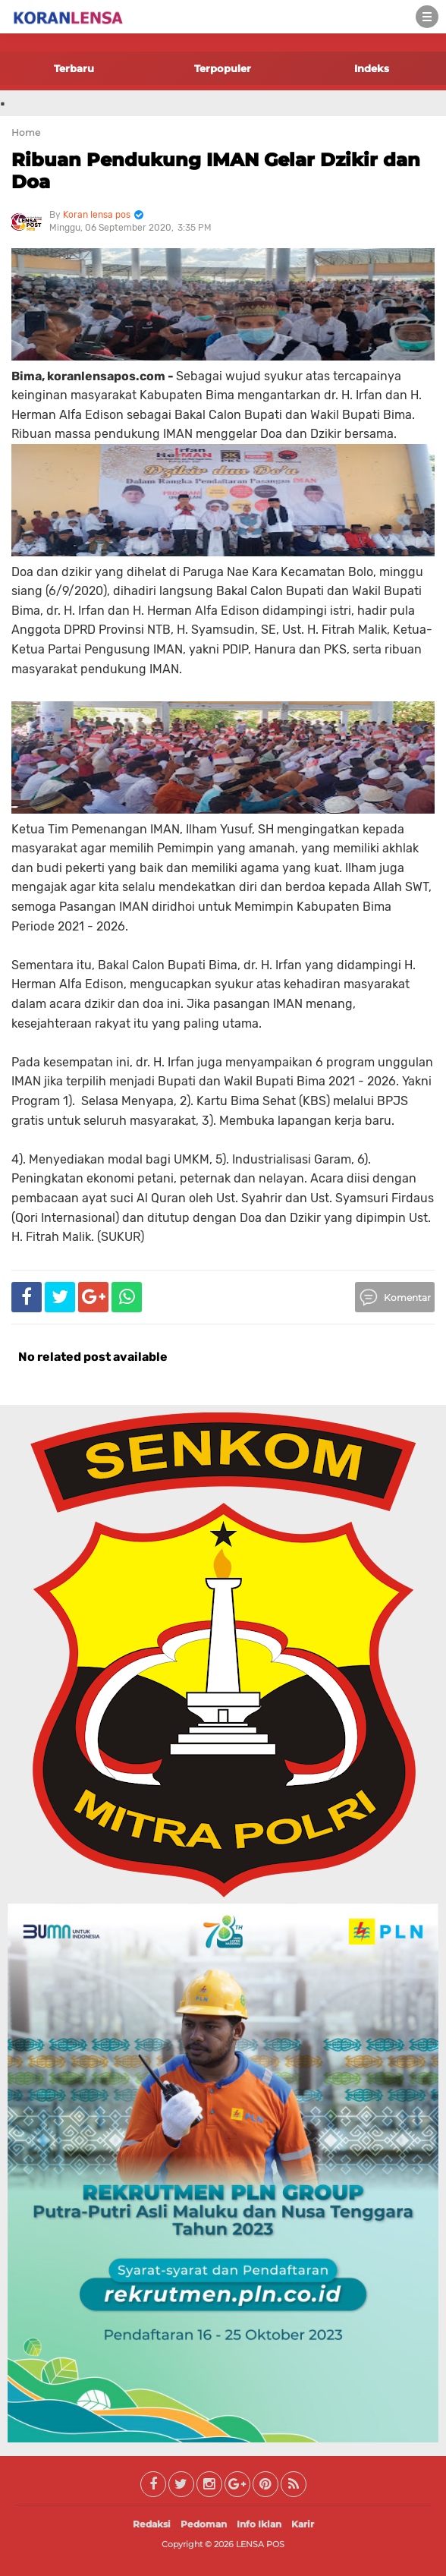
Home (25, 132)
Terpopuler (222, 68)
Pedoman (204, 2524)
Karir (302, 2524)
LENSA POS (260, 2544)
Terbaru (74, 68)
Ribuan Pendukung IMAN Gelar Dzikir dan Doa (215, 171)
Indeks (371, 68)
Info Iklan (259, 2524)
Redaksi (152, 2524)
